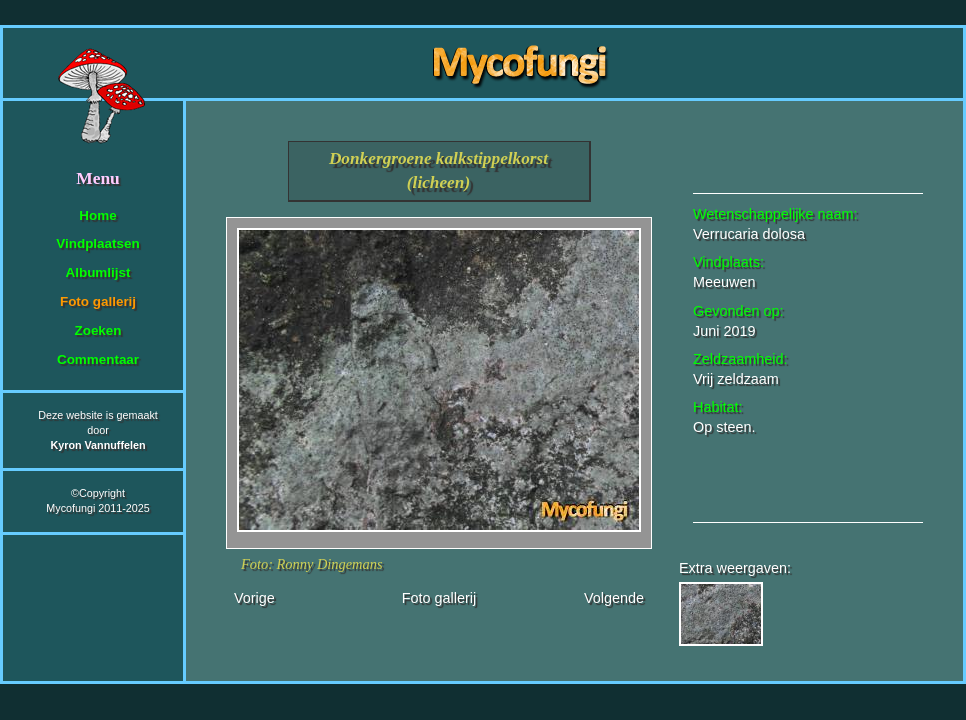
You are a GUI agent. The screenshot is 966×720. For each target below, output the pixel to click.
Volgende (614, 598)
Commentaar (98, 359)
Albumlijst (98, 272)
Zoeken (97, 330)
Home (97, 215)
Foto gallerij (98, 301)
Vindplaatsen (97, 243)
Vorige (254, 598)
